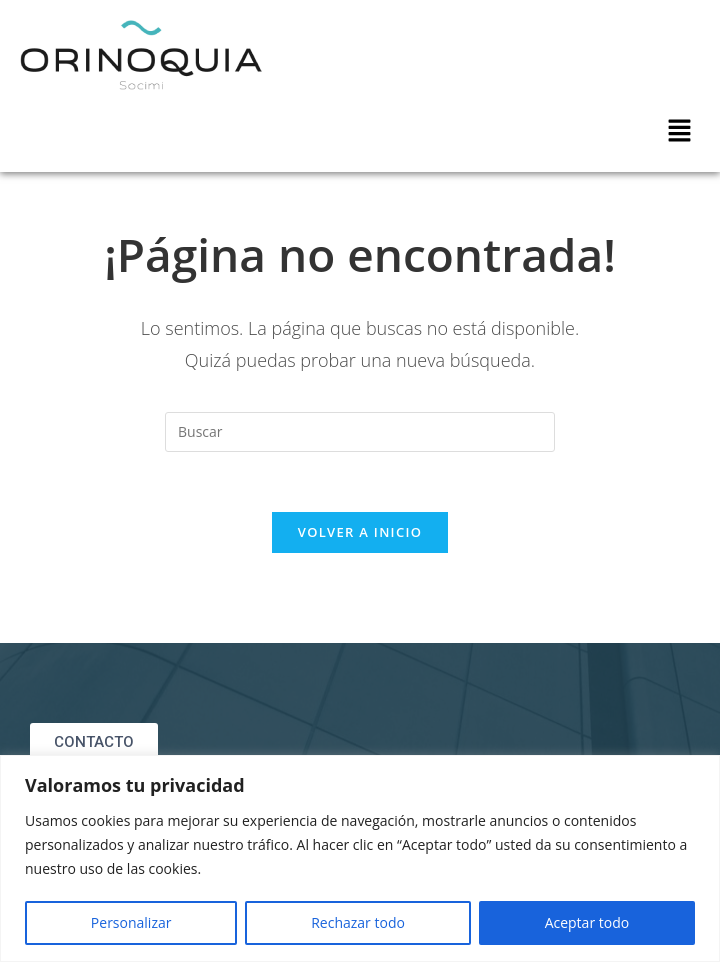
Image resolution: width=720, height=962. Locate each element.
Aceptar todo (587, 922)
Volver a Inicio (360, 532)
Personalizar (131, 922)
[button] (680, 131)
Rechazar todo (358, 922)
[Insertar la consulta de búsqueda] (360, 432)
